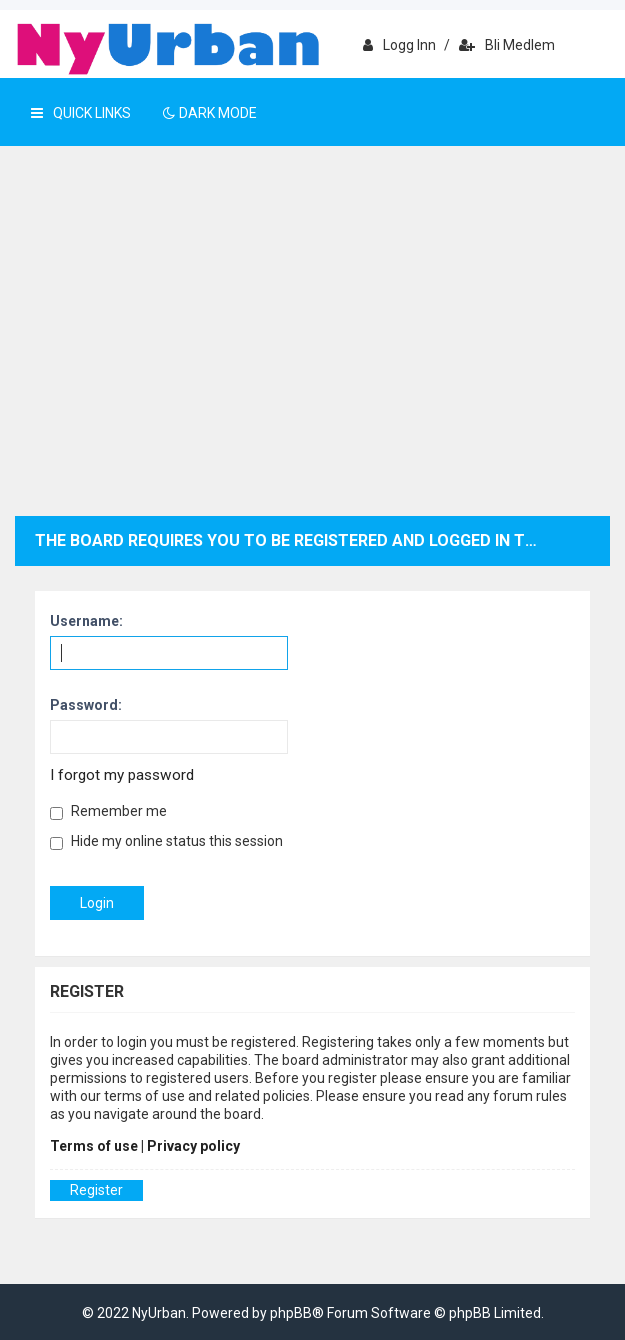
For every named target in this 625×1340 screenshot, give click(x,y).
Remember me (108, 811)
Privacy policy (193, 1146)
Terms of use (94, 1146)
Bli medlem (507, 45)
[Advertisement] (312, 346)
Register (96, 1190)
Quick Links (81, 113)
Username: (86, 621)
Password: (86, 705)
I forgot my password (122, 775)
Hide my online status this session (166, 841)
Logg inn (399, 45)
